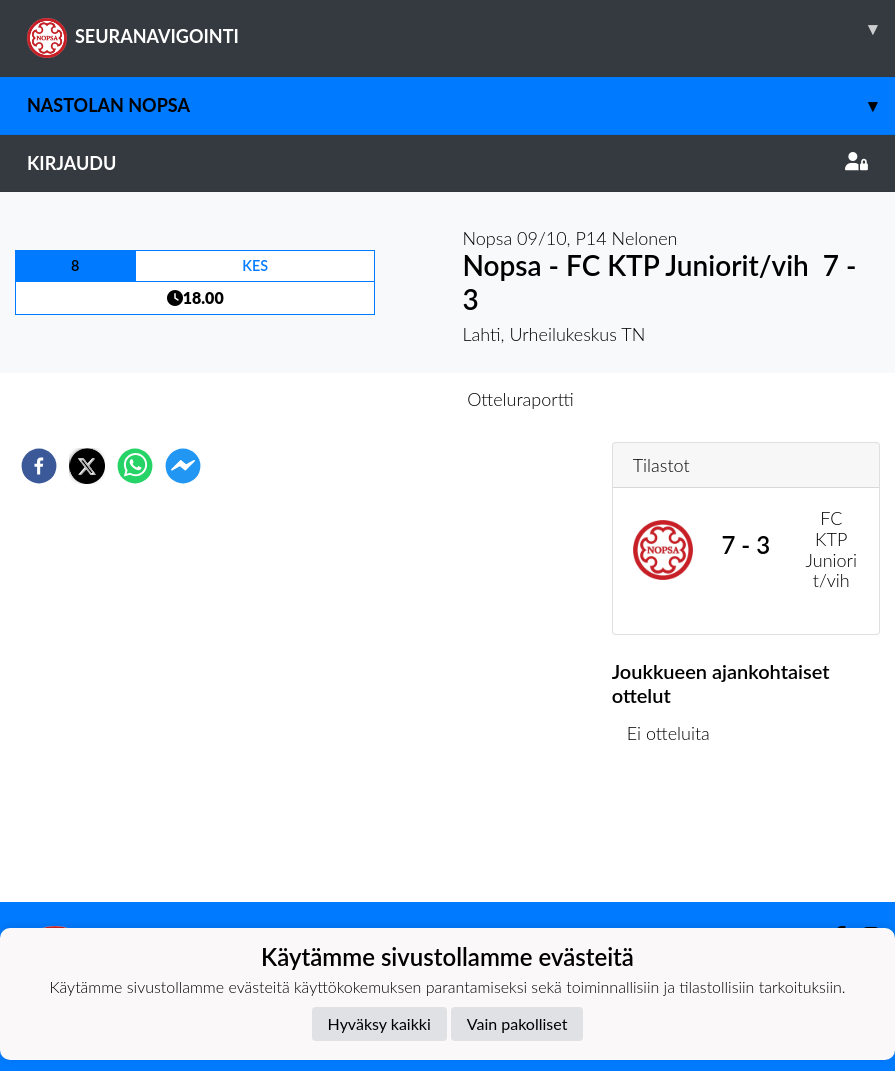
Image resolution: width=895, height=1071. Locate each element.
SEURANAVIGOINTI (461, 29)
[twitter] (87, 466)
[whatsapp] (135, 466)
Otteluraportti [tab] (520, 399)
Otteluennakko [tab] (378, 399)
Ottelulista (676, 834)
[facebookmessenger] (183, 466)
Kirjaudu (447, 163)
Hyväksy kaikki (379, 1023)
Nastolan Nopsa (461, 105)
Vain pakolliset (517, 1023)
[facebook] (39, 466)
